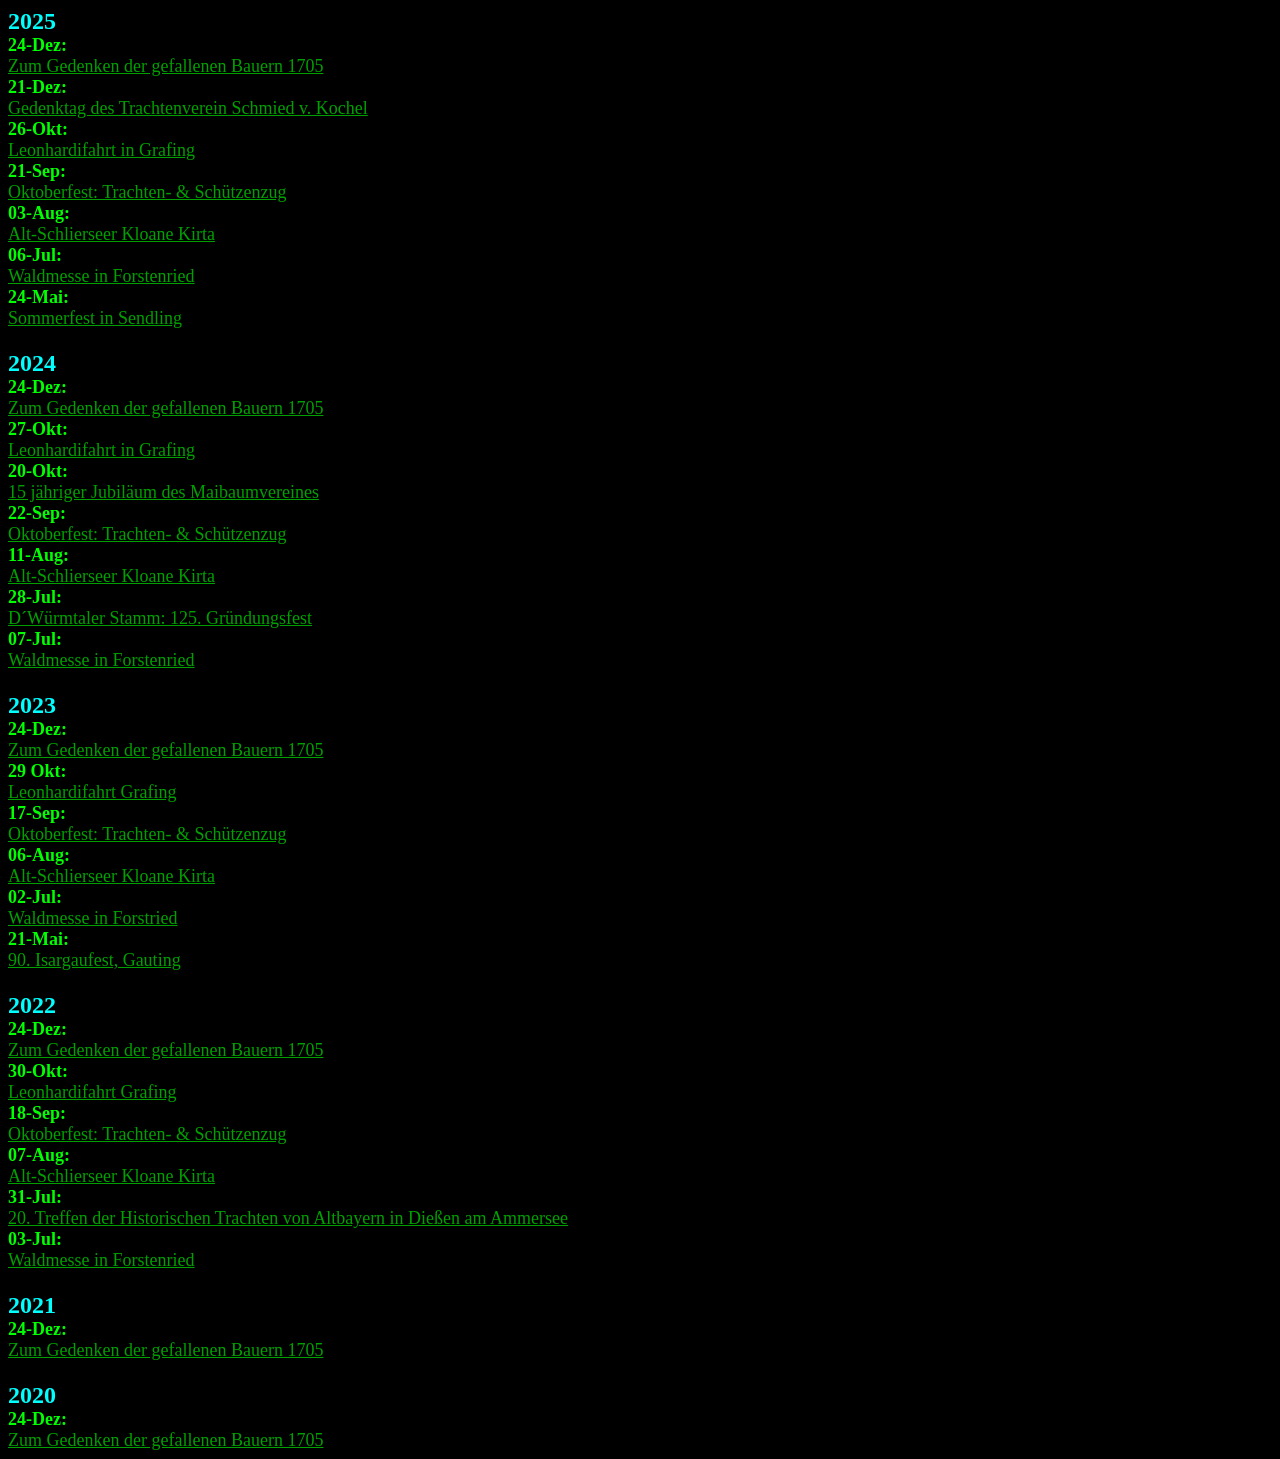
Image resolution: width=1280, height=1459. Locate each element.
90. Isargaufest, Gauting (94, 960)
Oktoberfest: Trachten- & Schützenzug (147, 192)
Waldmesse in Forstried (93, 918)
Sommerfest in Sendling (95, 318)
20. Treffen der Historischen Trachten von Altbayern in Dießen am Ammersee (288, 1218)
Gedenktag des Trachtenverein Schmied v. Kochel (188, 108)
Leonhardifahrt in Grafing (101, 150)
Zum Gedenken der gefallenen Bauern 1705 (165, 66)
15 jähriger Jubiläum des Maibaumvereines (163, 492)
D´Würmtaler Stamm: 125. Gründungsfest (160, 618)
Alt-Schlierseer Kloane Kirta (111, 234)
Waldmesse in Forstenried (101, 276)
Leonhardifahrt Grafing (92, 792)
